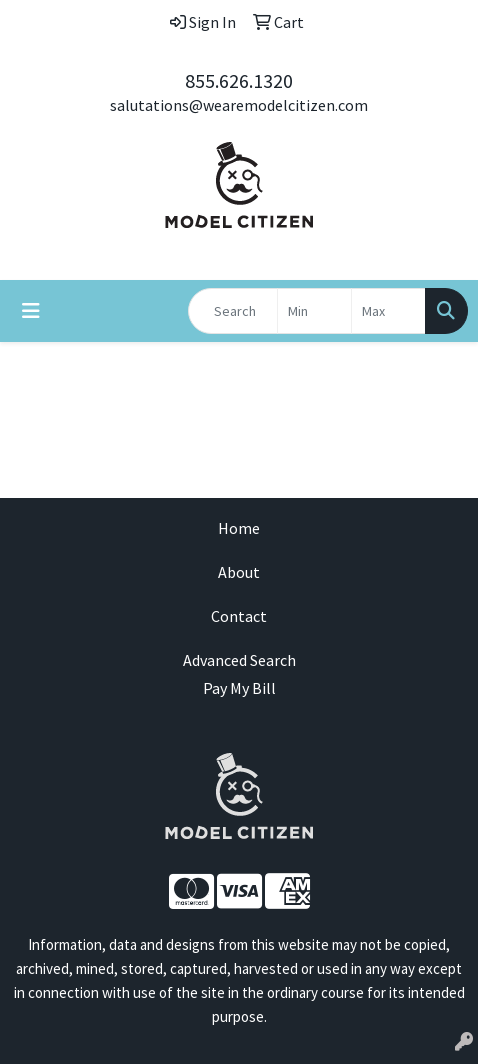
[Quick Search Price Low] (314, 311)
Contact (239, 616)
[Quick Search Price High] (388, 311)
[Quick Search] (233, 311)
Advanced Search (239, 660)
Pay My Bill (239, 688)
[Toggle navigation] (31, 311)
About (239, 572)
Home (239, 528)
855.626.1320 (239, 80)
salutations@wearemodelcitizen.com (239, 105)
